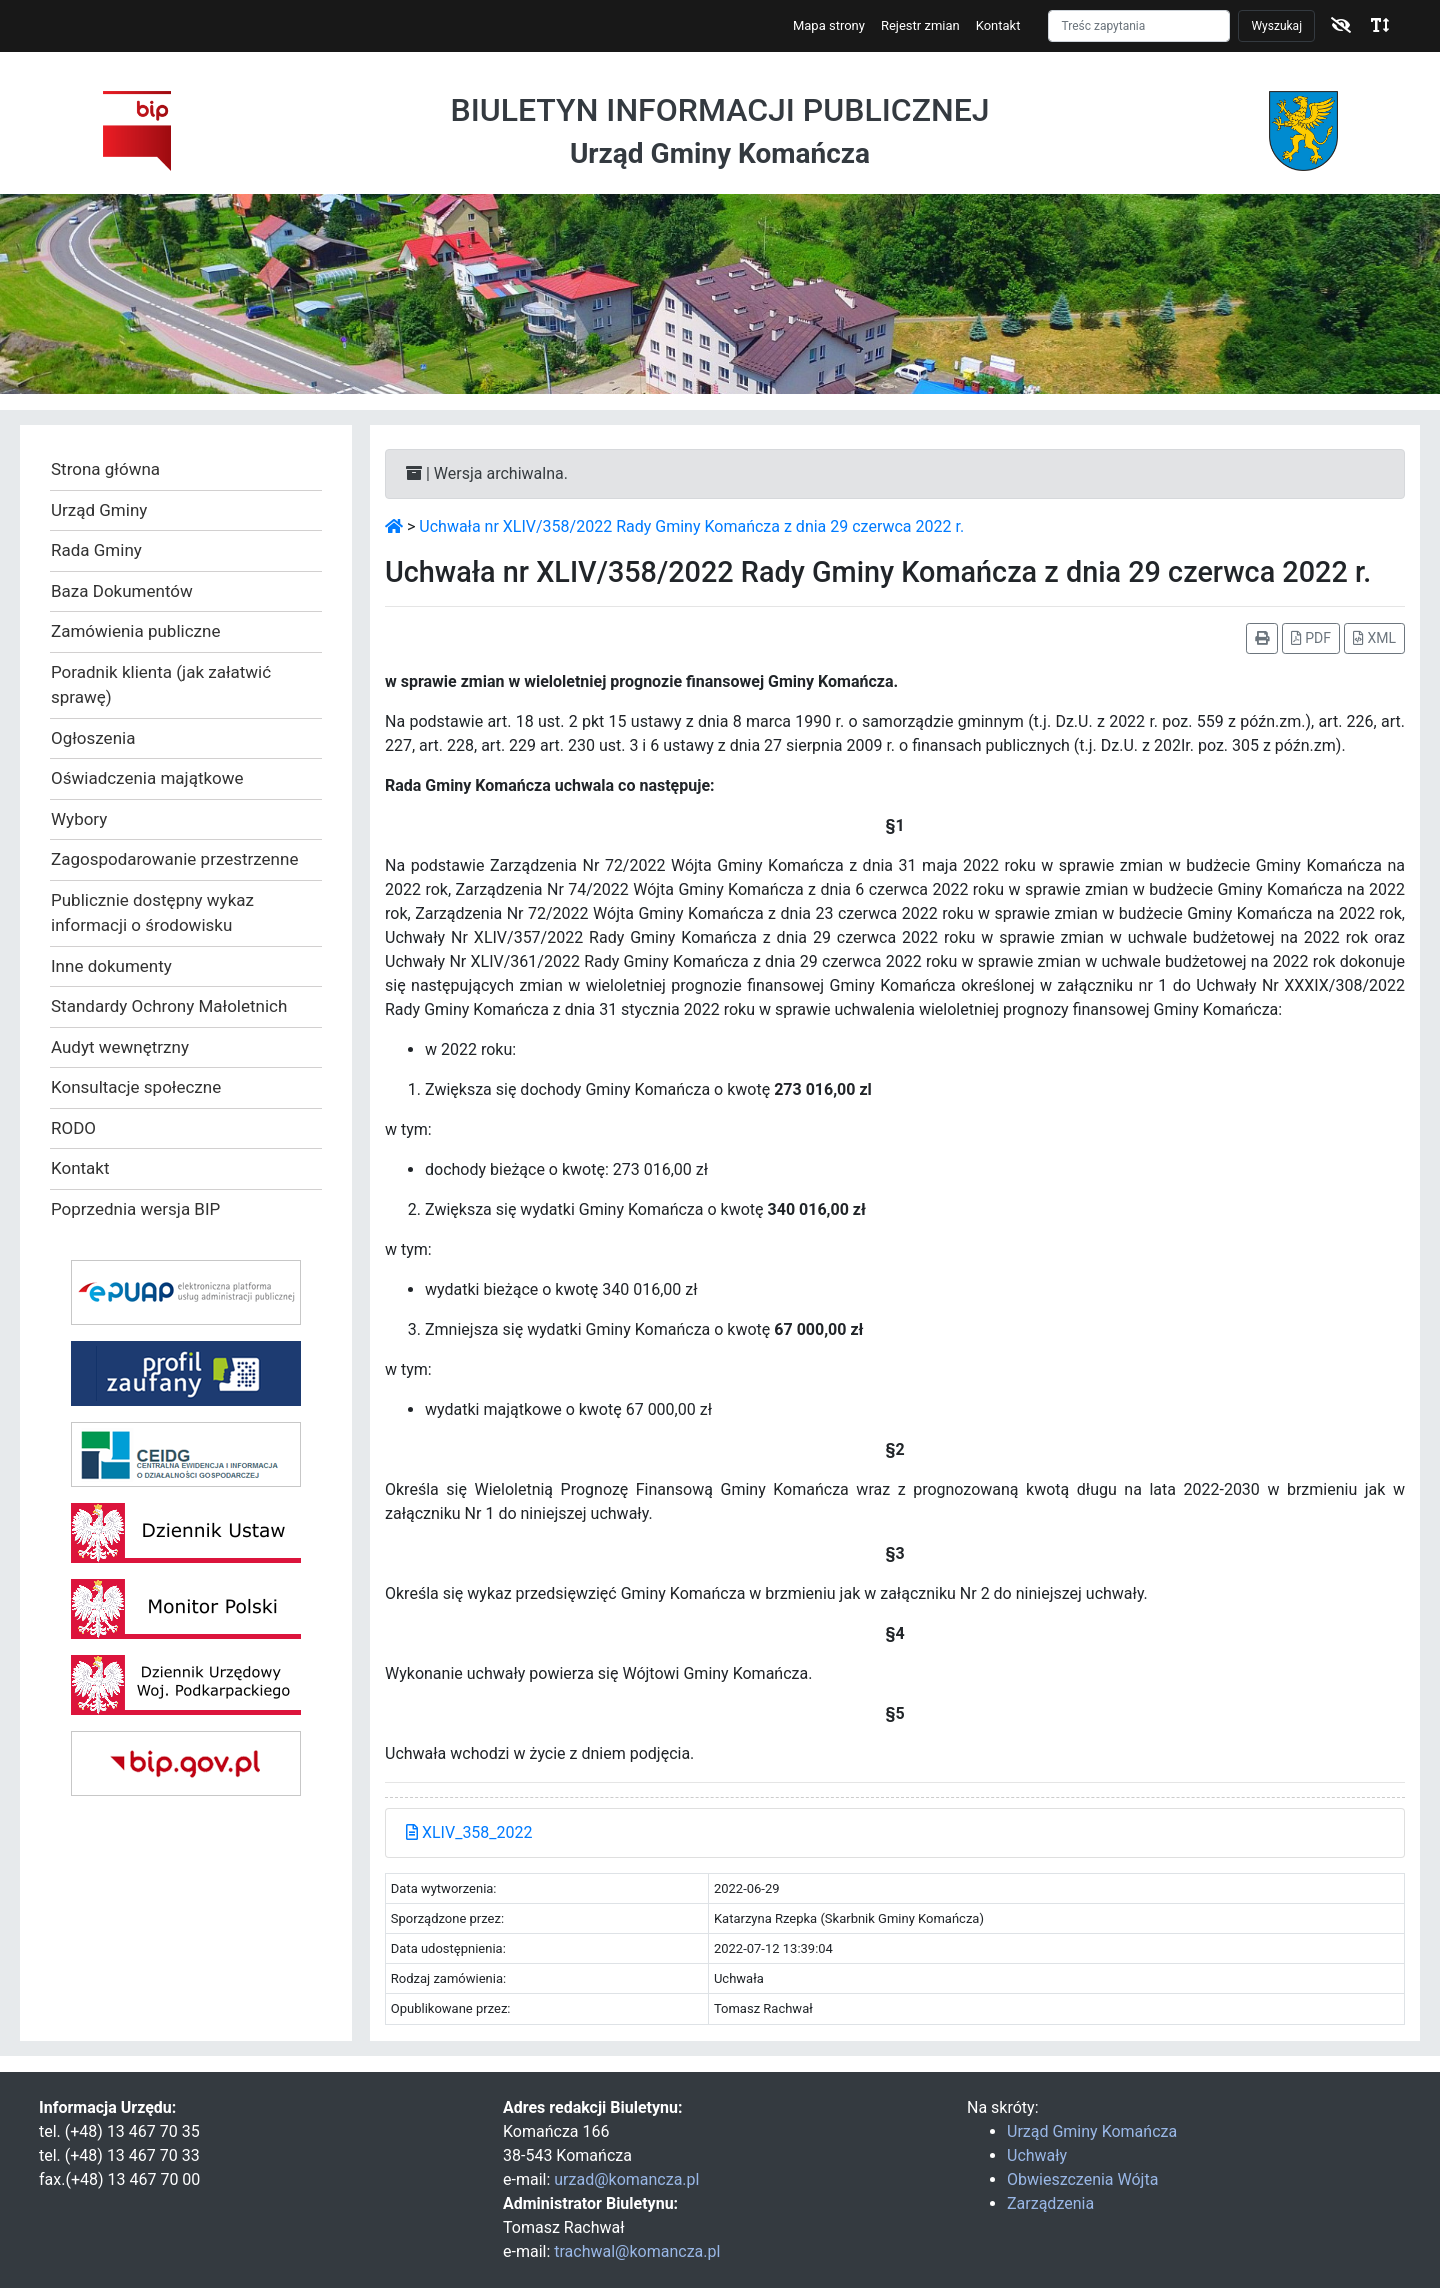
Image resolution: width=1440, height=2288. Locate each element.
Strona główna (105, 469)
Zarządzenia (1050, 2203)
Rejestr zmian (920, 25)
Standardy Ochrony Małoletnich (169, 1006)
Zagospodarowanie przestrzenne (174, 859)
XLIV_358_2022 (469, 1832)
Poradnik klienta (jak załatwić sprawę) (161, 685)
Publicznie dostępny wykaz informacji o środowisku (152, 913)
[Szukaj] (1139, 26)
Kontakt (998, 25)
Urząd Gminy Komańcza (1092, 2131)
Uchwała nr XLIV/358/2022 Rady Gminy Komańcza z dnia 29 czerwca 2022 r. (691, 526)
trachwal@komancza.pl (637, 2251)
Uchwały (1037, 2155)
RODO (73, 1128)
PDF (1311, 638)
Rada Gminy (96, 550)
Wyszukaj (1276, 26)
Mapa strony (829, 25)
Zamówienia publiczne (135, 631)
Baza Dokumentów (122, 591)
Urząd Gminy (99, 510)
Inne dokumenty (111, 966)
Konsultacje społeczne (136, 1087)
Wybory (79, 819)
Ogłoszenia (93, 738)
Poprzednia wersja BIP (135, 1209)
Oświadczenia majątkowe (147, 778)
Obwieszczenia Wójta (1082, 2179)
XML (1374, 638)
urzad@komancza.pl (626, 2179)
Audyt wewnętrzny (120, 1047)
